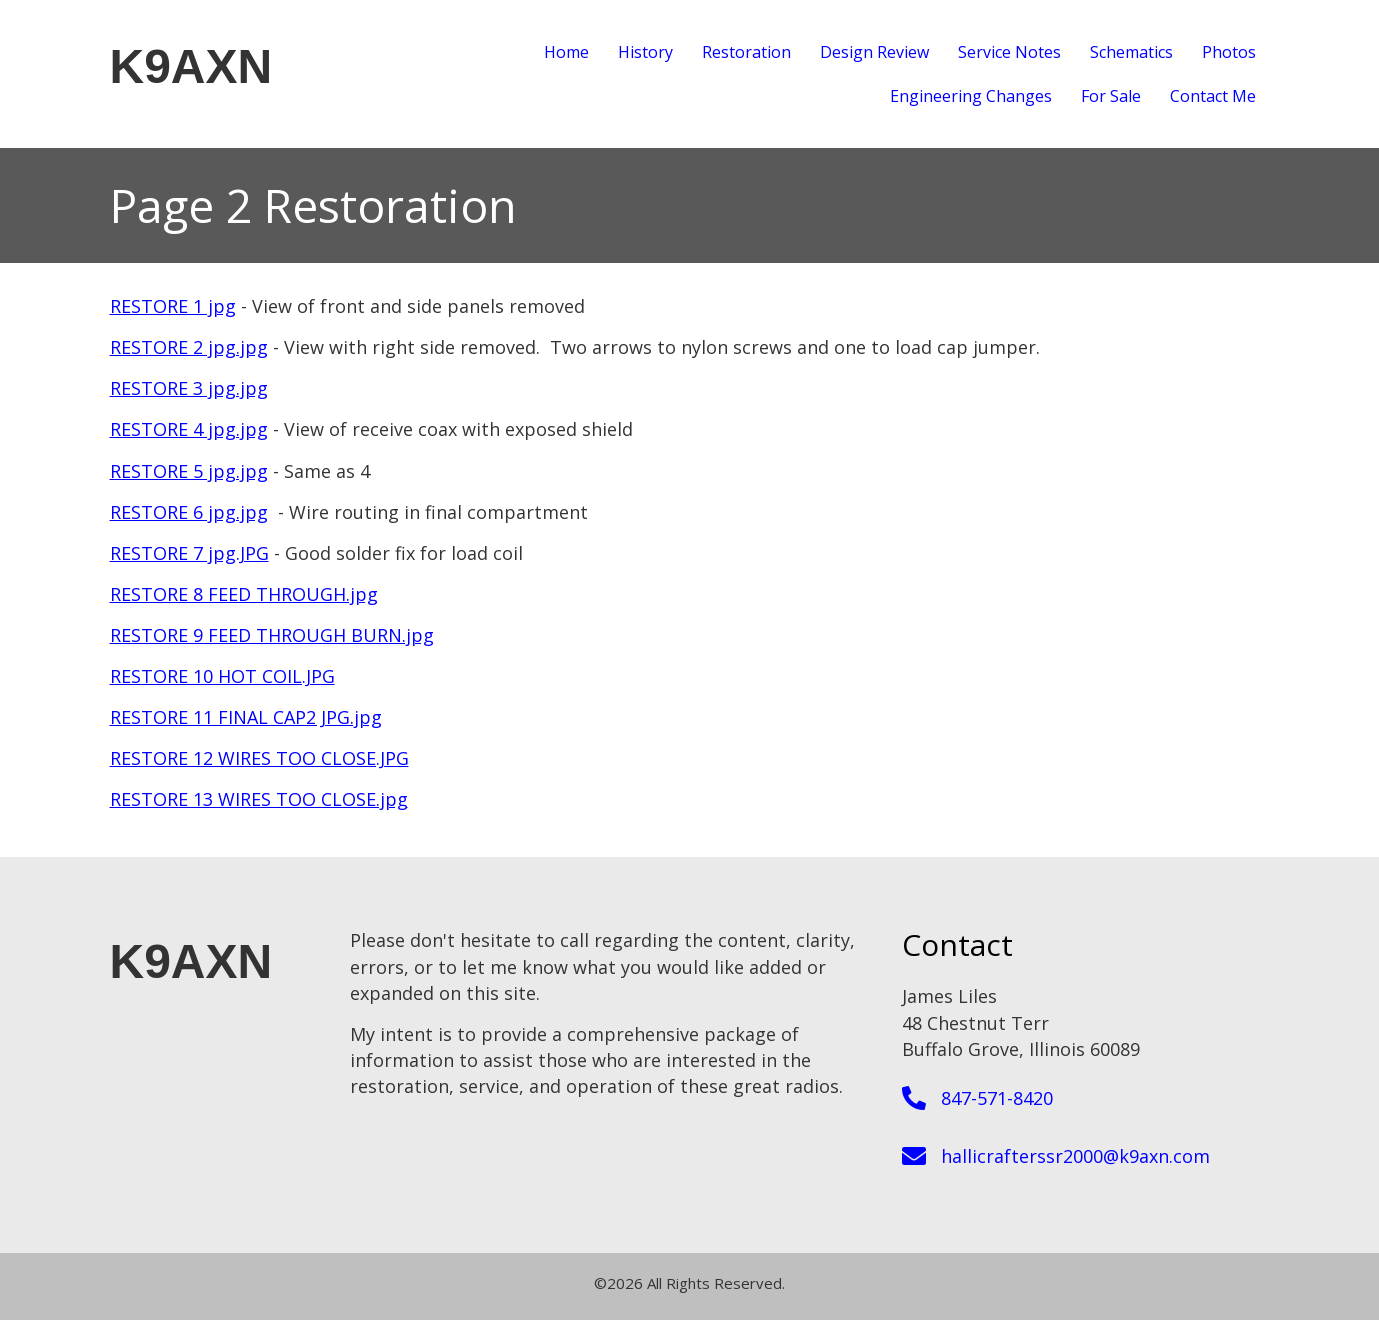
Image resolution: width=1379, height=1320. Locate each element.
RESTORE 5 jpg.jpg (189, 471)
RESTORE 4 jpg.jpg (189, 429)
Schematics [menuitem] (1131, 52)
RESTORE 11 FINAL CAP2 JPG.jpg (246, 717)
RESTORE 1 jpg (173, 306)
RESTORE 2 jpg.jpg (189, 347)
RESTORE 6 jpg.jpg (189, 512)
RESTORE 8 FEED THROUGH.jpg (244, 594)
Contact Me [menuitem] (1213, 96)
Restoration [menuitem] (746, 52)
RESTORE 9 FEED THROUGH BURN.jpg (272, 635)
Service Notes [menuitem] (1009, 52)
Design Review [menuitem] (874, 52)
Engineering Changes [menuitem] (971, 96)
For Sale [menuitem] (1111, 96)
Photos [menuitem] (1229, 52)
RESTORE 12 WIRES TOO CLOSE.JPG (259, 758)
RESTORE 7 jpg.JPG (189, 553)
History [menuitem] (645, 52)
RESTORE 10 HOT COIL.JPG (222, 676)
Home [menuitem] (566, 52)
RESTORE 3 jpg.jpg (189, 388)
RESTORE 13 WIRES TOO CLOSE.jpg (259, 799)
